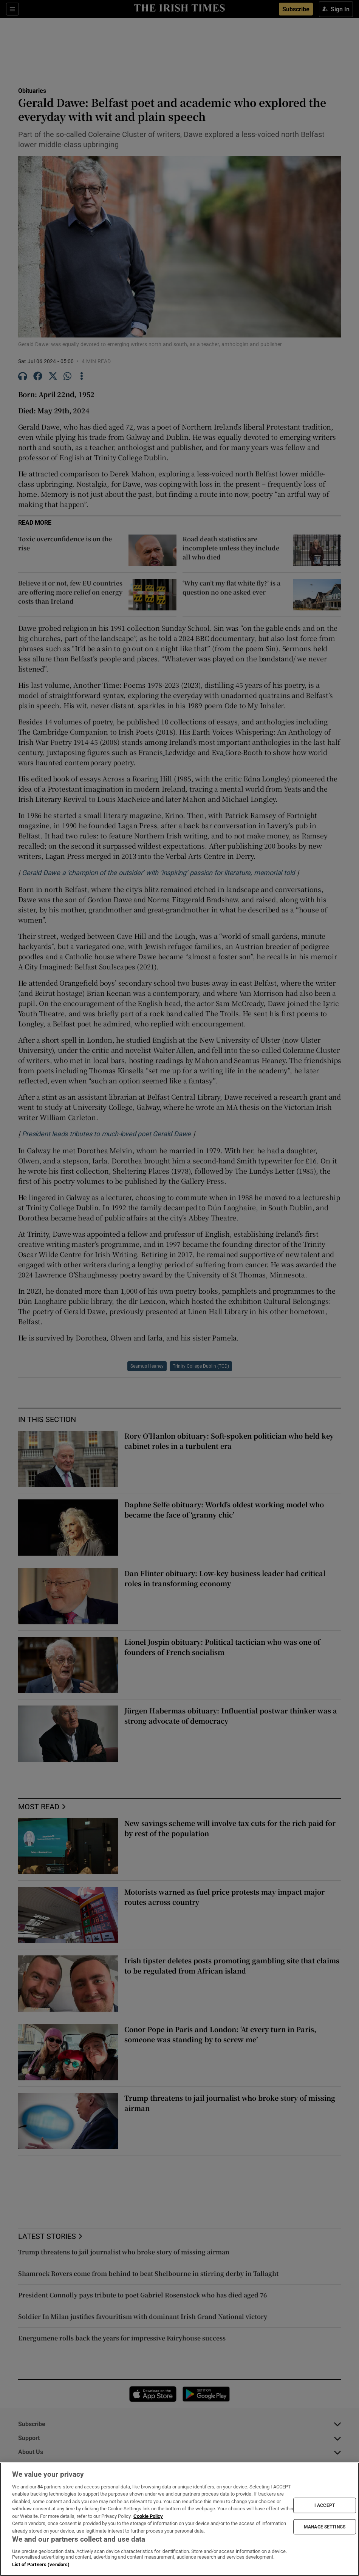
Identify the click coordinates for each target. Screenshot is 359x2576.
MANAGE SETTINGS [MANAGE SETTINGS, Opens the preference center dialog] (324, 2526)
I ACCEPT (324, 2505)
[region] (179, 2519)
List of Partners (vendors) (41, 2564)
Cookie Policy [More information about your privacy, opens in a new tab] (148, 2516)
